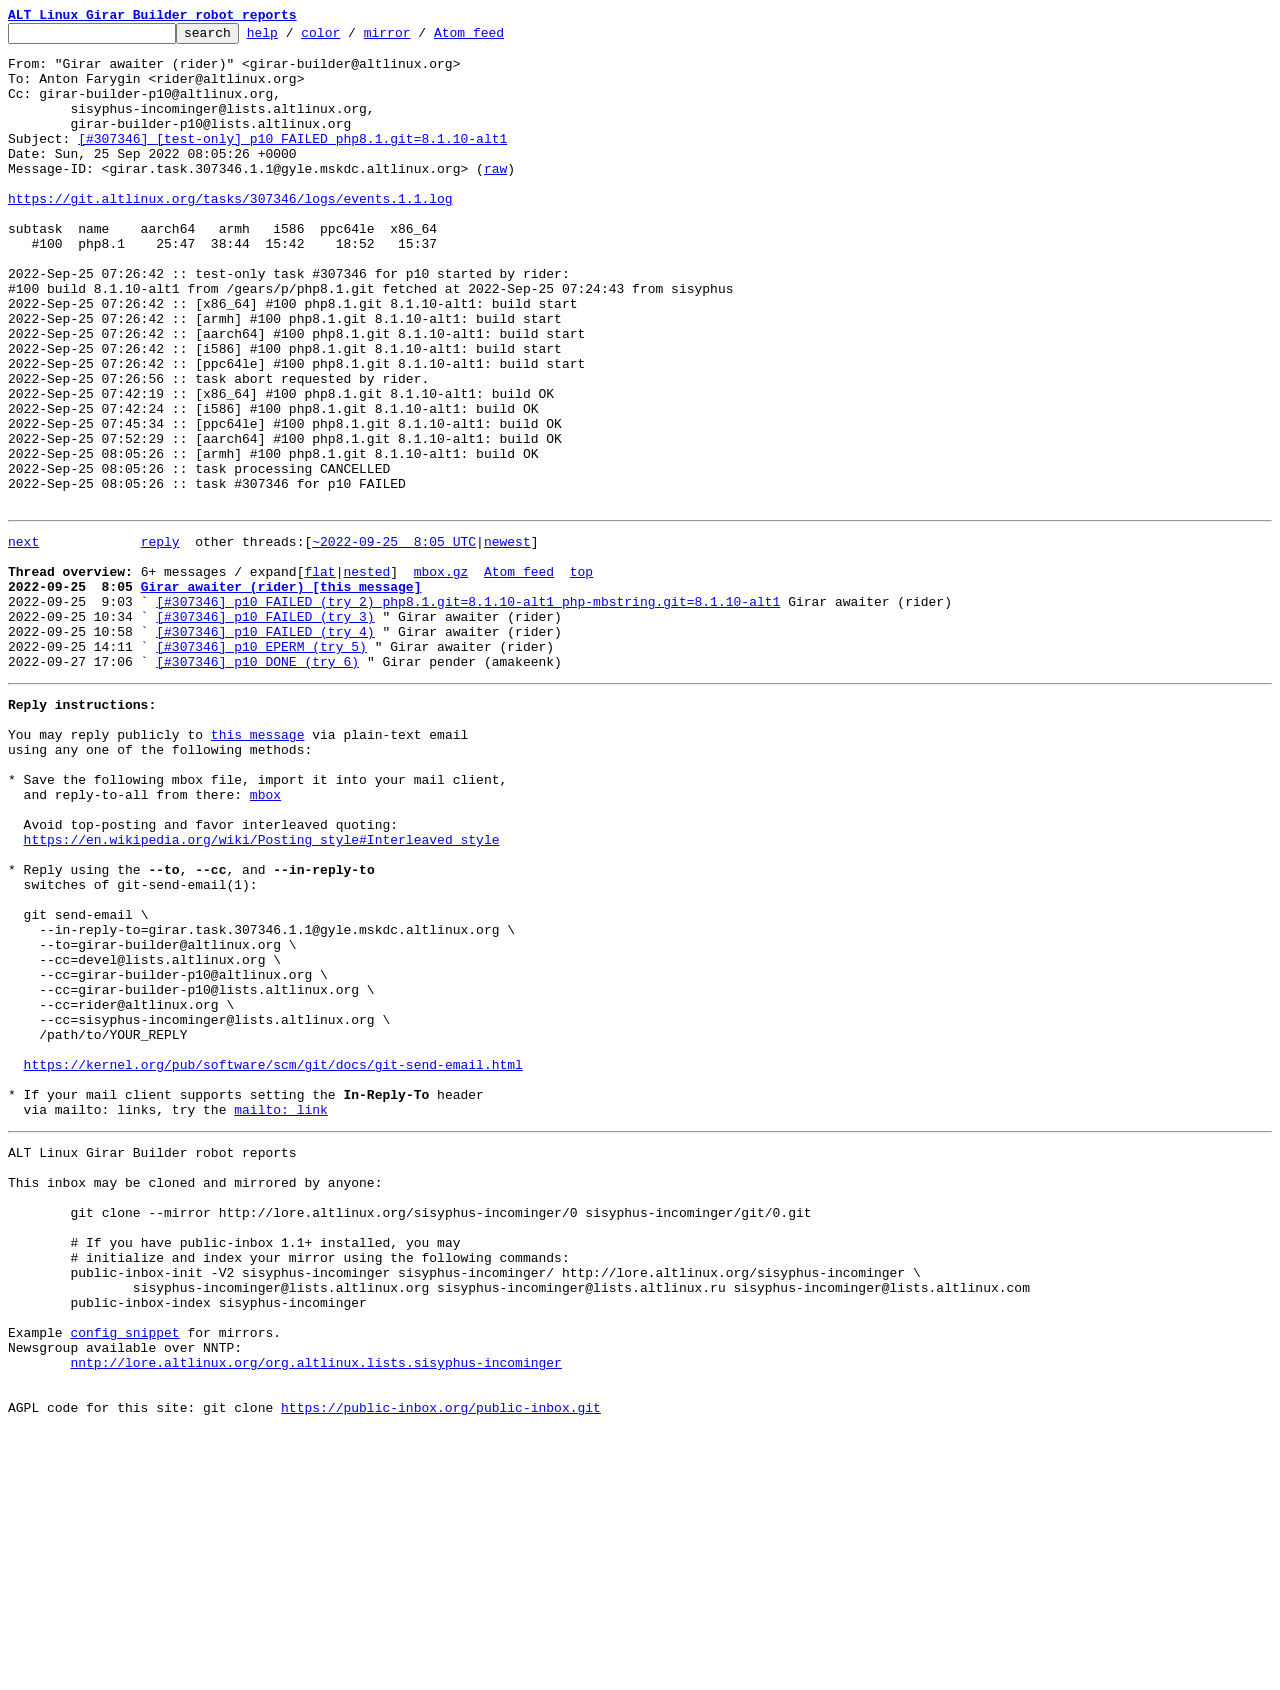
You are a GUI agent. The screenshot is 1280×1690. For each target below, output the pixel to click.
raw (495, 198)
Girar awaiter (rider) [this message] (281, 694)
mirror (418, 38)
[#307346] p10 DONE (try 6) (257, 784)
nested (366, 676)
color (351, 38)
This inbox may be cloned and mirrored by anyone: (195, 1398)
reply (160, 640)
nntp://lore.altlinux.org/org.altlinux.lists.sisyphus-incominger (315, 1614)
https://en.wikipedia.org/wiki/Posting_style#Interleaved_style (262, 992)
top (581, 676)
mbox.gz (441, 676)
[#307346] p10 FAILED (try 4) (265, 748)
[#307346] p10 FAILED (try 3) (265, 730)
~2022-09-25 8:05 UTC (394, 640)
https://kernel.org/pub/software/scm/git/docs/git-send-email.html (273, 1262)
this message (258, 866)
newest (507, 640)
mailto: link (281, 1316)
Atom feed (500, 38)
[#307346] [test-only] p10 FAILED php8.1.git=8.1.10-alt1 (292, 162)
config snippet (124, 1578)
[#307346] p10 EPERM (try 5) (261, 766)
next (23, 640)
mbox (265, 938)
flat (319, 676)
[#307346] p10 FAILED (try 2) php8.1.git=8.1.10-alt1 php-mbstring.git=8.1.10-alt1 (468, 712)
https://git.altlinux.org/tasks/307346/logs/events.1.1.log (230, 234)
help (293, 38)
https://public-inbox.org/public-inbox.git (441, 1668)
